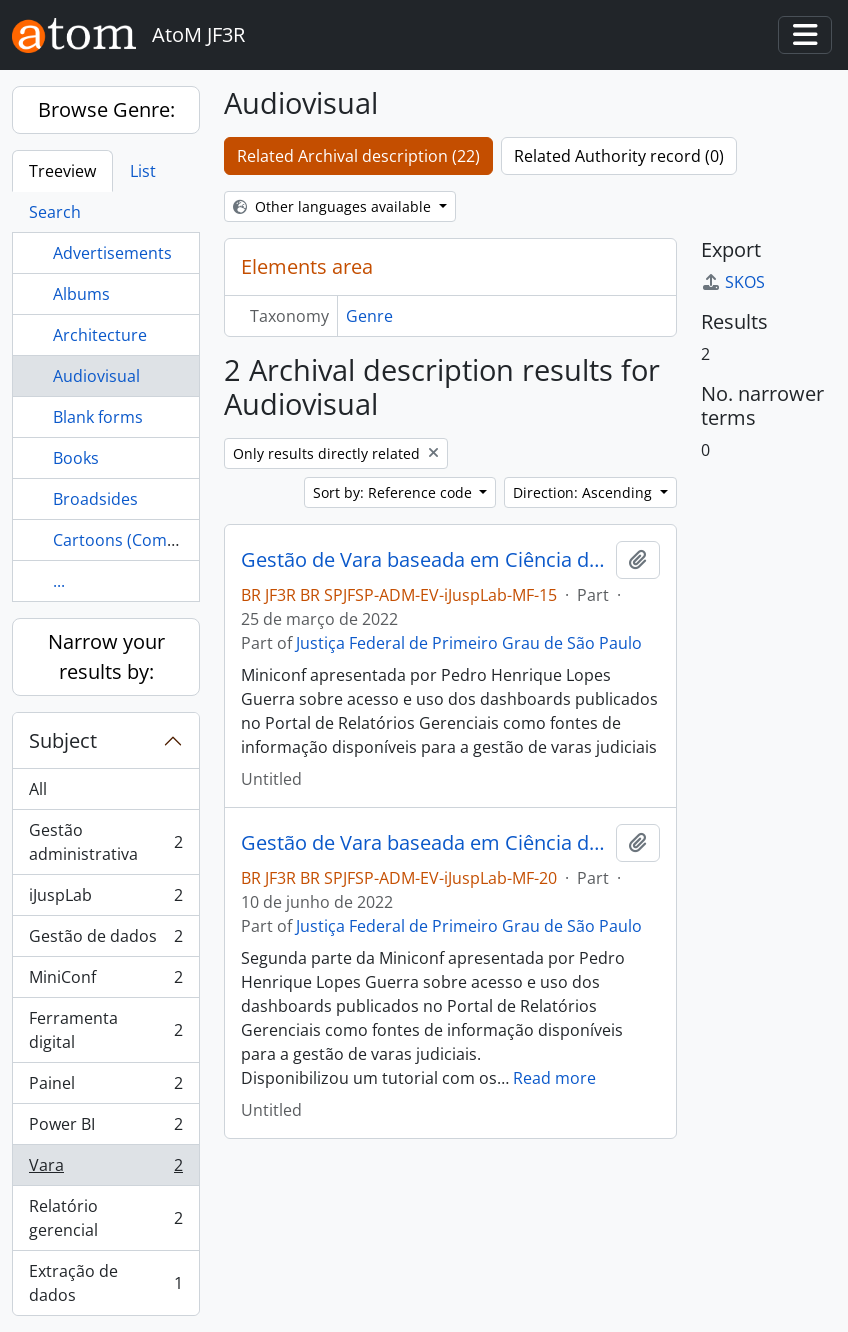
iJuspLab (105, 899)
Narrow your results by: (106, 656)
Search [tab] (55, 212)
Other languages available (334, 206)
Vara (105, 1169)
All (38, 789)
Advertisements (112, 253)
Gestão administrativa (105, 842)
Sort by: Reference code (394, 492)
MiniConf (105, 981)
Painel (105, 1087)
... (59, 581)
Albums (81, 294)
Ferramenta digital (105, 1030)
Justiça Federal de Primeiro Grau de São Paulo (469, 643)
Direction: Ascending (584, 492)
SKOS (733, 282)
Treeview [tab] (62, 171)
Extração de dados (105, 1283)
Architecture (100, 335)
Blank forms (98, 417)
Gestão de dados (105, 940)
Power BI (105, 1128)
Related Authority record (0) (619, 156)
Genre (369, 316)
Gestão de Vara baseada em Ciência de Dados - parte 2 (424, 843)
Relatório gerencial (105, 1218)
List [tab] (143, 171)
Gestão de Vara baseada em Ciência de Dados (424, 560)
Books (76, 458)
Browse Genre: (106, 109)
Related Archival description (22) (358, 156)
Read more (554, 1078)
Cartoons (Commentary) (144, 540)
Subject (63, 740)
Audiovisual (96, 376)
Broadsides (95, 499)
